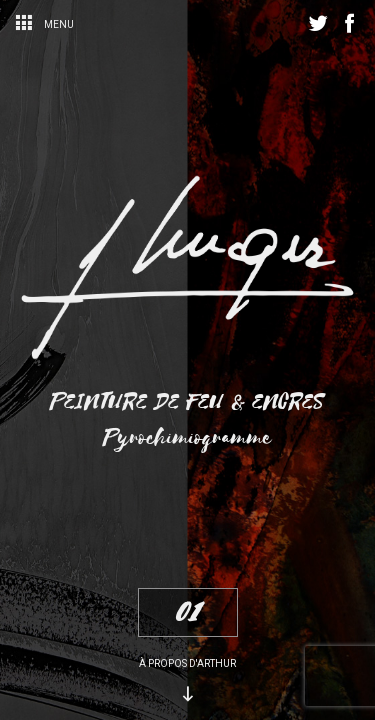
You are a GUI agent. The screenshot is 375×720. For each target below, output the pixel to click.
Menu (44, 24)
